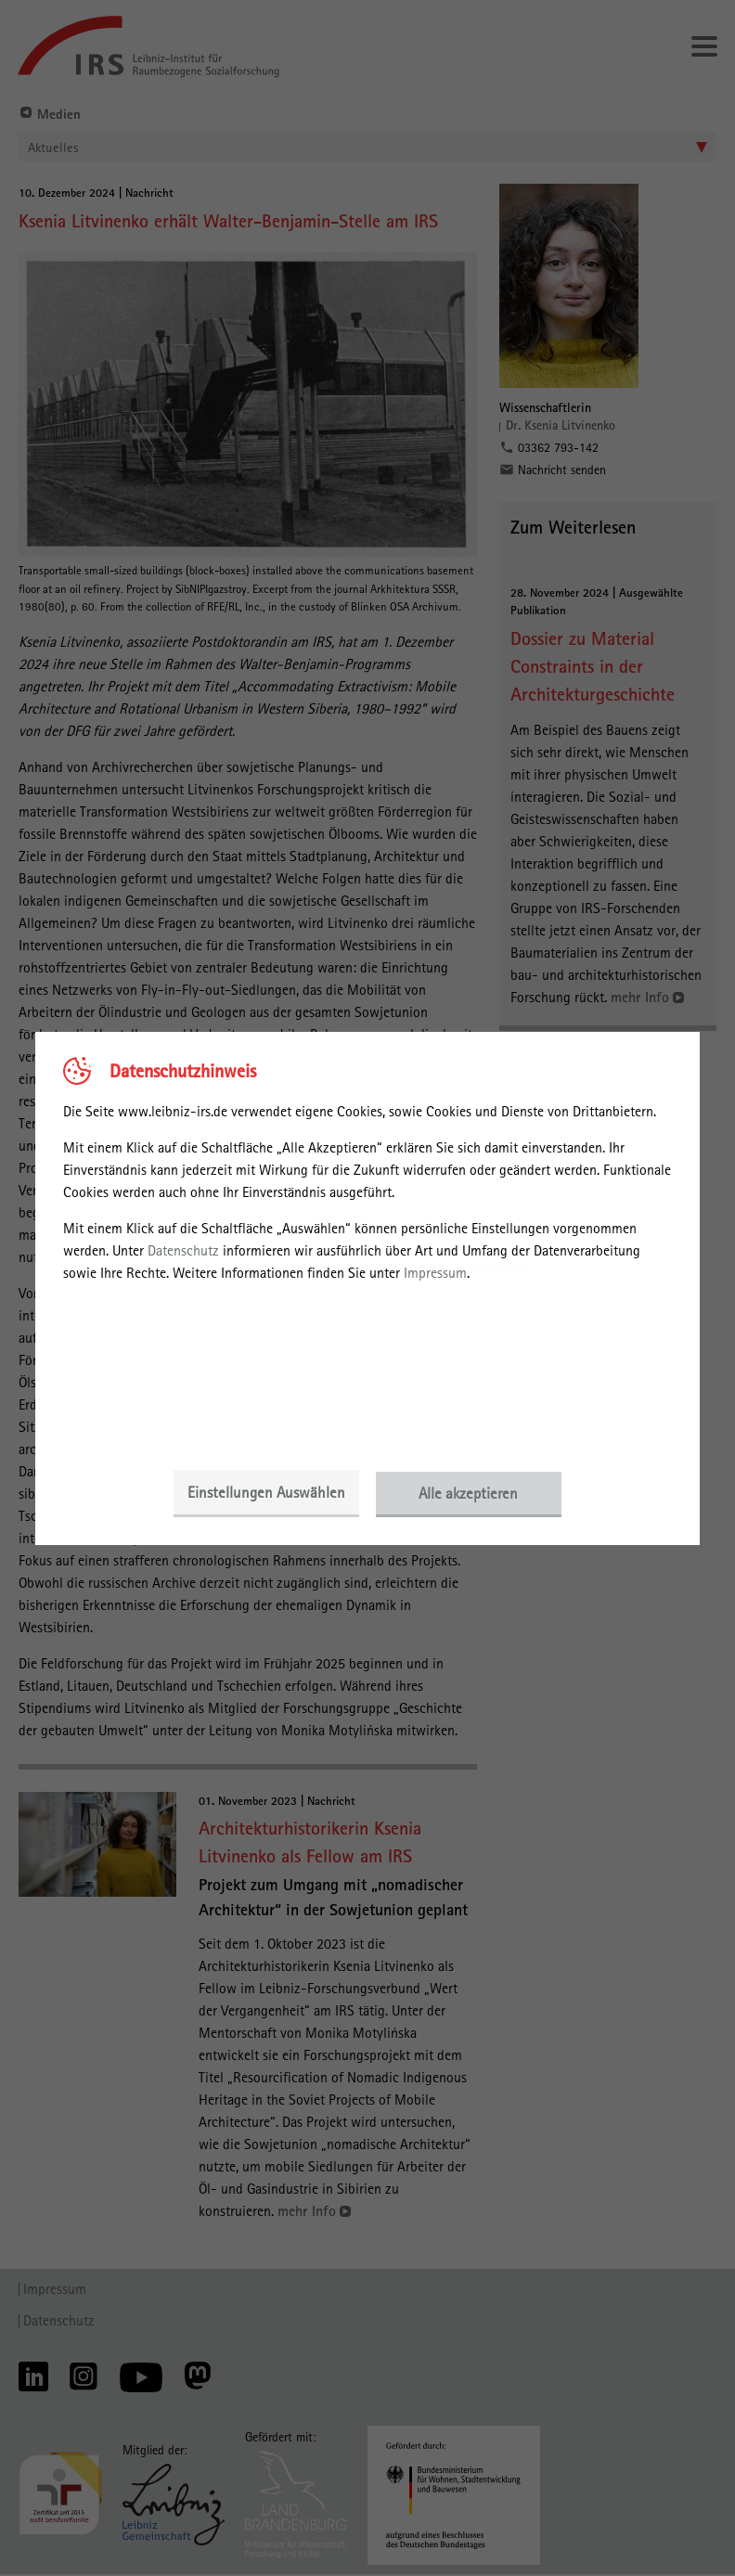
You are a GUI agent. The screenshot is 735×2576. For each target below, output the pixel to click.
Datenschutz (183, 1250)
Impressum (435, 1273)
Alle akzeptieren (470, 1493)
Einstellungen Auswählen (265, 1493)
